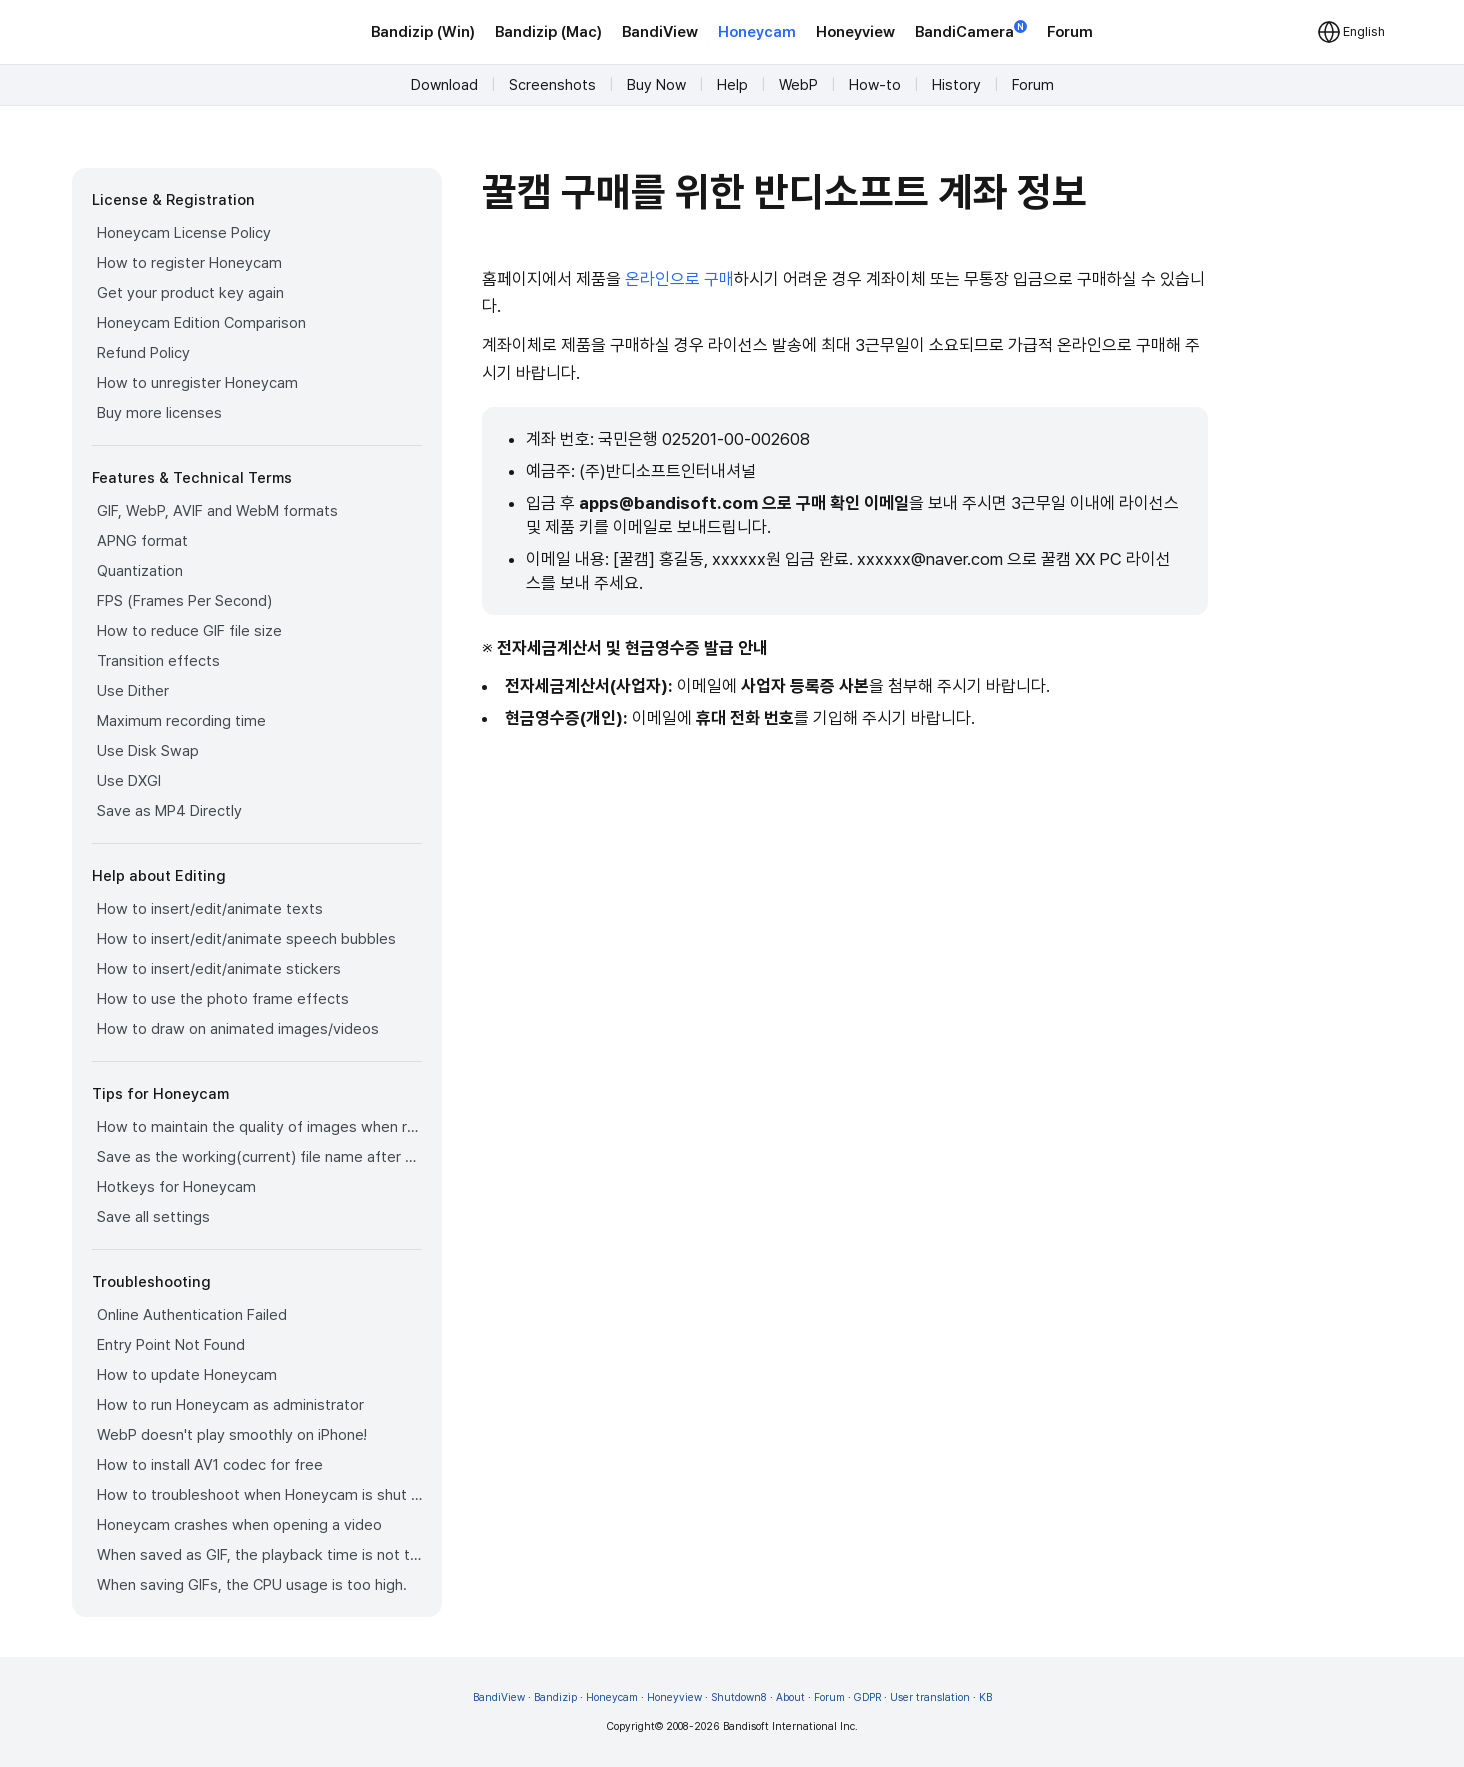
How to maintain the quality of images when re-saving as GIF (259, 1127)
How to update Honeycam (187, 1375)
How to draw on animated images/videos (238, 1029)
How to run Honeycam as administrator (230, 1405)
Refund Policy (143, 353)
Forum (1070, 32)
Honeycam (757, 32)
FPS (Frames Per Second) (184, 601)
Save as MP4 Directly (169, 811)
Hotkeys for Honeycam (176, 1187)
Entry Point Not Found (171, 1345)
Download (444, 85)
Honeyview (855, 32)
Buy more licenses (159, 413)
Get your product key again (190, 293)
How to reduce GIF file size (189, 631)
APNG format (142, 541)
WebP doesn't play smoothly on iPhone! (232, 1435)
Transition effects (158, 661)
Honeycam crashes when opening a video (239, 1525)
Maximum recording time (181, 721)
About (790, 1697)
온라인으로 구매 (679, 279)
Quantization (140, 571)
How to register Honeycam (189, 263)
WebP (798, 85)
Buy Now (656, 85)
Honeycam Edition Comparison (201, 323)
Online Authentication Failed (192, 1315)
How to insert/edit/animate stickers (219, 969)
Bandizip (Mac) (548, 32)
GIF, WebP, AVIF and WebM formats (217, 511)
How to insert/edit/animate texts (210, 909)
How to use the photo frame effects (223, 999)
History (956, 85)
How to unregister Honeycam (197, 383)
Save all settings (153, 1217)
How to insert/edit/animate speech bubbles (246, 939)
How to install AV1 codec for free (210, 1465)
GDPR (867, 1697)
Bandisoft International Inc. (790, 1726)
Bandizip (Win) (423, 32)
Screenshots (552, 85)
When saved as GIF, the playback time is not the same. (259, 1555)
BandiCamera (971, 30)
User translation (930, 1697)
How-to (875, 85)
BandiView (660, 32)
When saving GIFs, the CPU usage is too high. (252, 1585)
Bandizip (555, 1697)
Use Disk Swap (148, 751)
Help (732, 85)
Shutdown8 (739, 1697)
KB (985, 1697)
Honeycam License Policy (184, 233)
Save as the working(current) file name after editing (259, 1157)
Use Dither (133, 691)
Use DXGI (129, 781)
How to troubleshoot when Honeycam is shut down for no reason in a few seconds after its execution (259, 1495)
